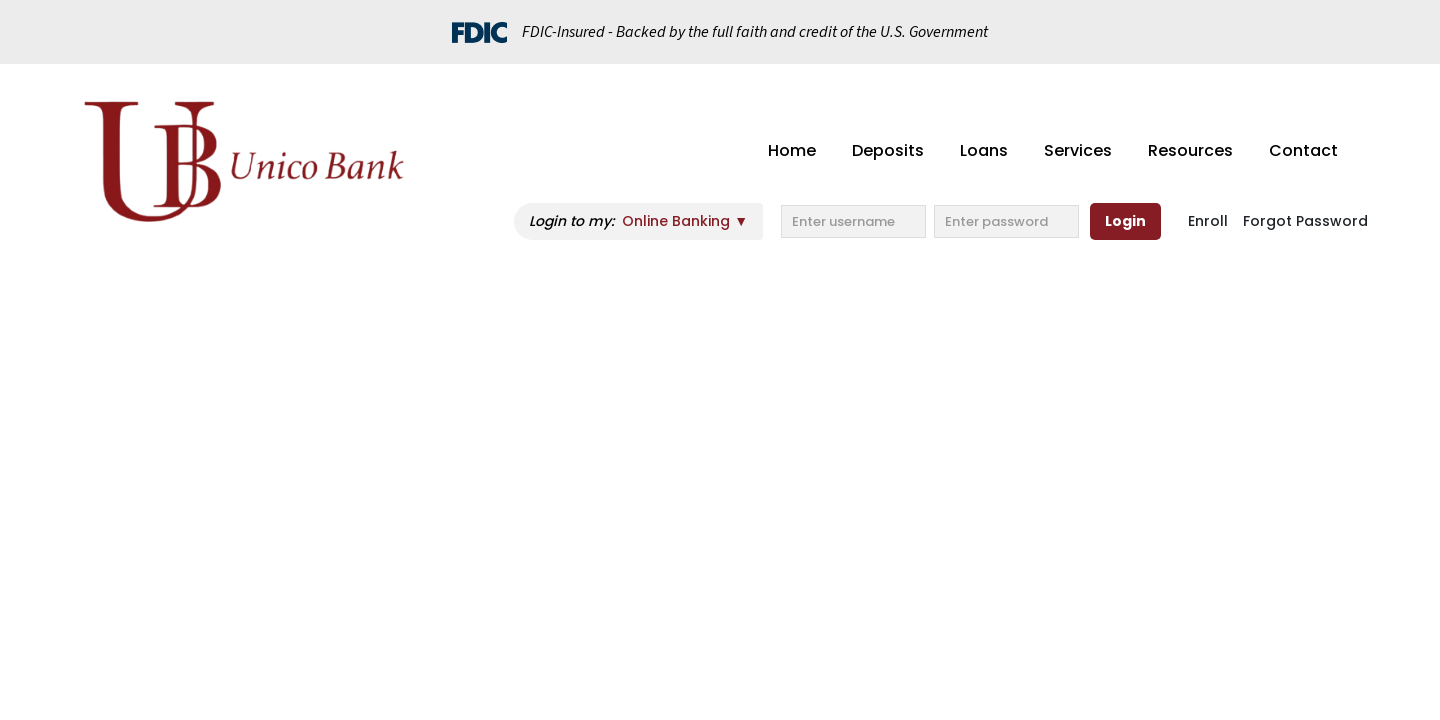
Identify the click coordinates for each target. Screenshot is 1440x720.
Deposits (888, 150)
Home (792, 150)
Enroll (1208, 221)
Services (1078, 150)
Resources (1190, 150)
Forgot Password (1305, 221)
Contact (1303, 150)
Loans (984, 150)
